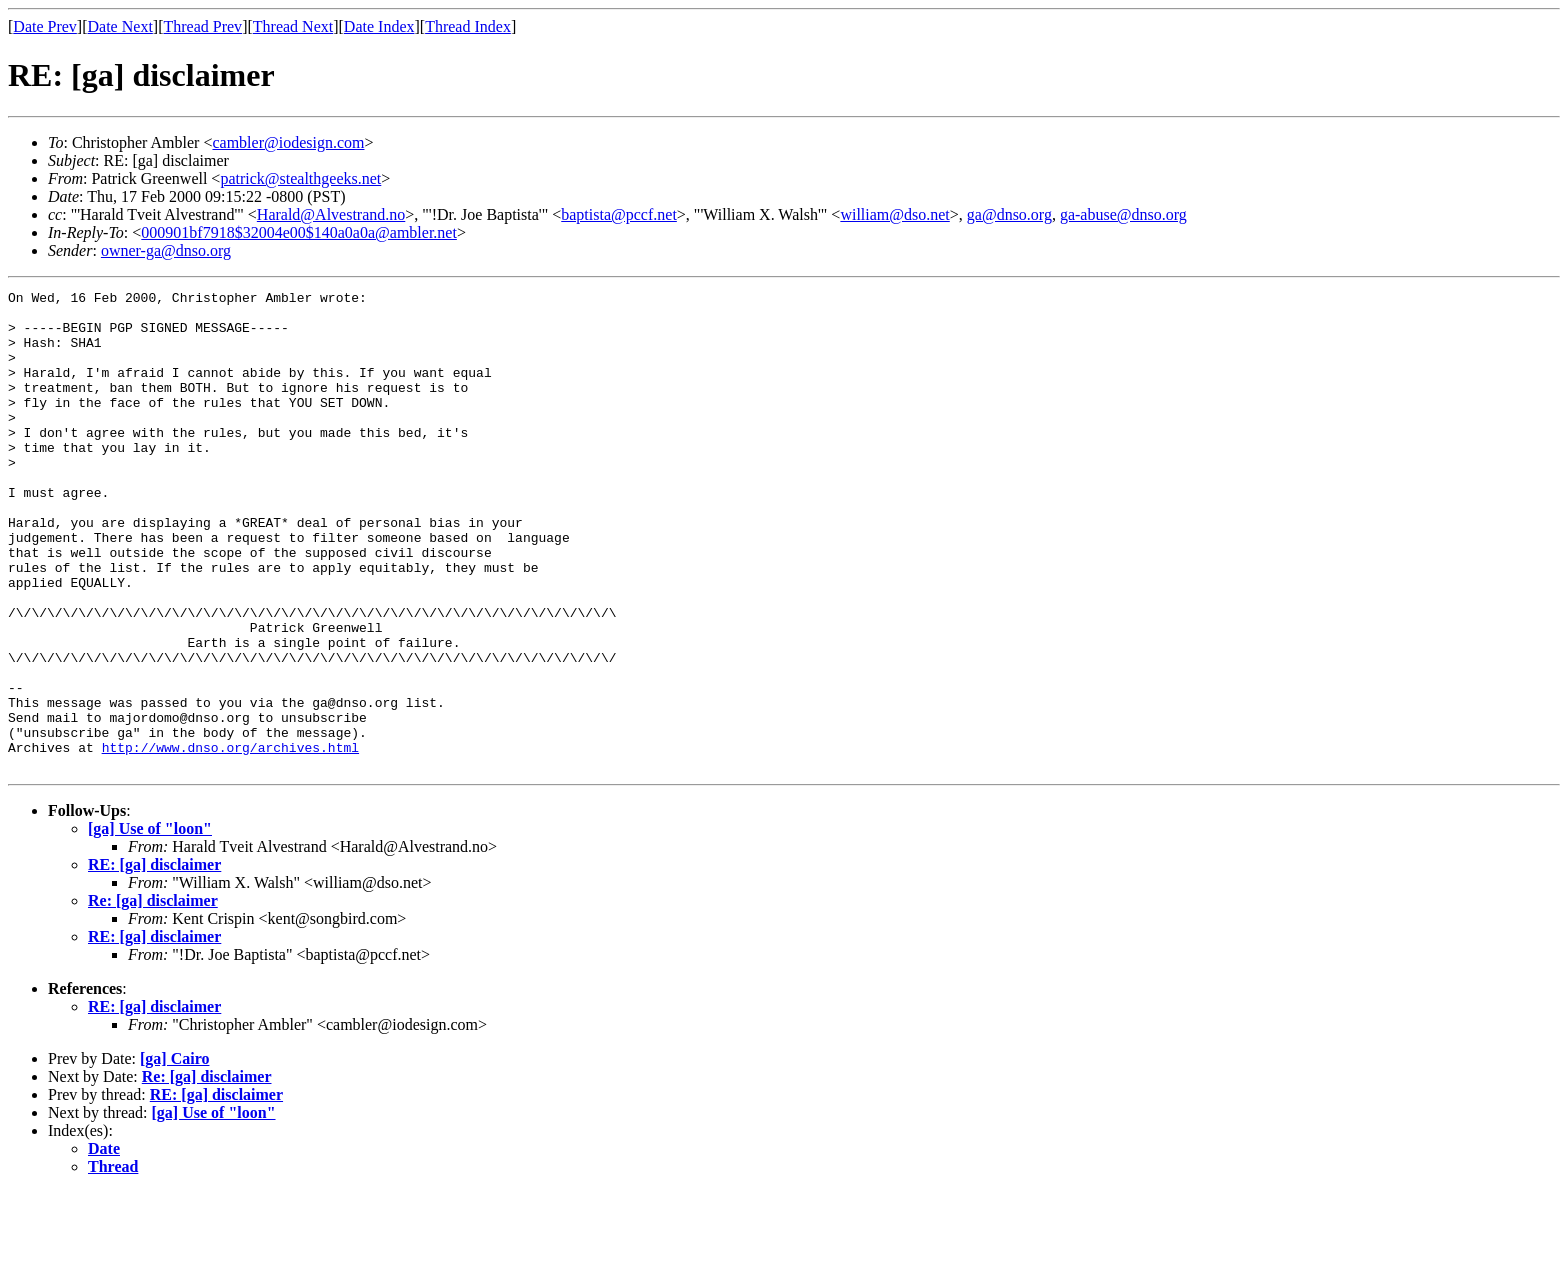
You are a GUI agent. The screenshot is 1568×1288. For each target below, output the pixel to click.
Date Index (379, 26)
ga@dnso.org (1009, 214)
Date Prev (45, 26)
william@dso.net (894, 214)
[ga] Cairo (174, 1154)
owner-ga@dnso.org (166, 250)
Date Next (120, 26)
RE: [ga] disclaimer (154, 960)
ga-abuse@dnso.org (1123, 214)
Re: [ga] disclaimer (153, 996)
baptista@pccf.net (619, 214)
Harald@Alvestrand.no (331, 214)
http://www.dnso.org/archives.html (230, 840)
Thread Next (293, 26)
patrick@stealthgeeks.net (300, 178)
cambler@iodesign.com (288, 142)
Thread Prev (202, 26)
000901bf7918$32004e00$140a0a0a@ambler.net (299, 232)
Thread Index (468, 26)
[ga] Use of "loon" (150, 924)
